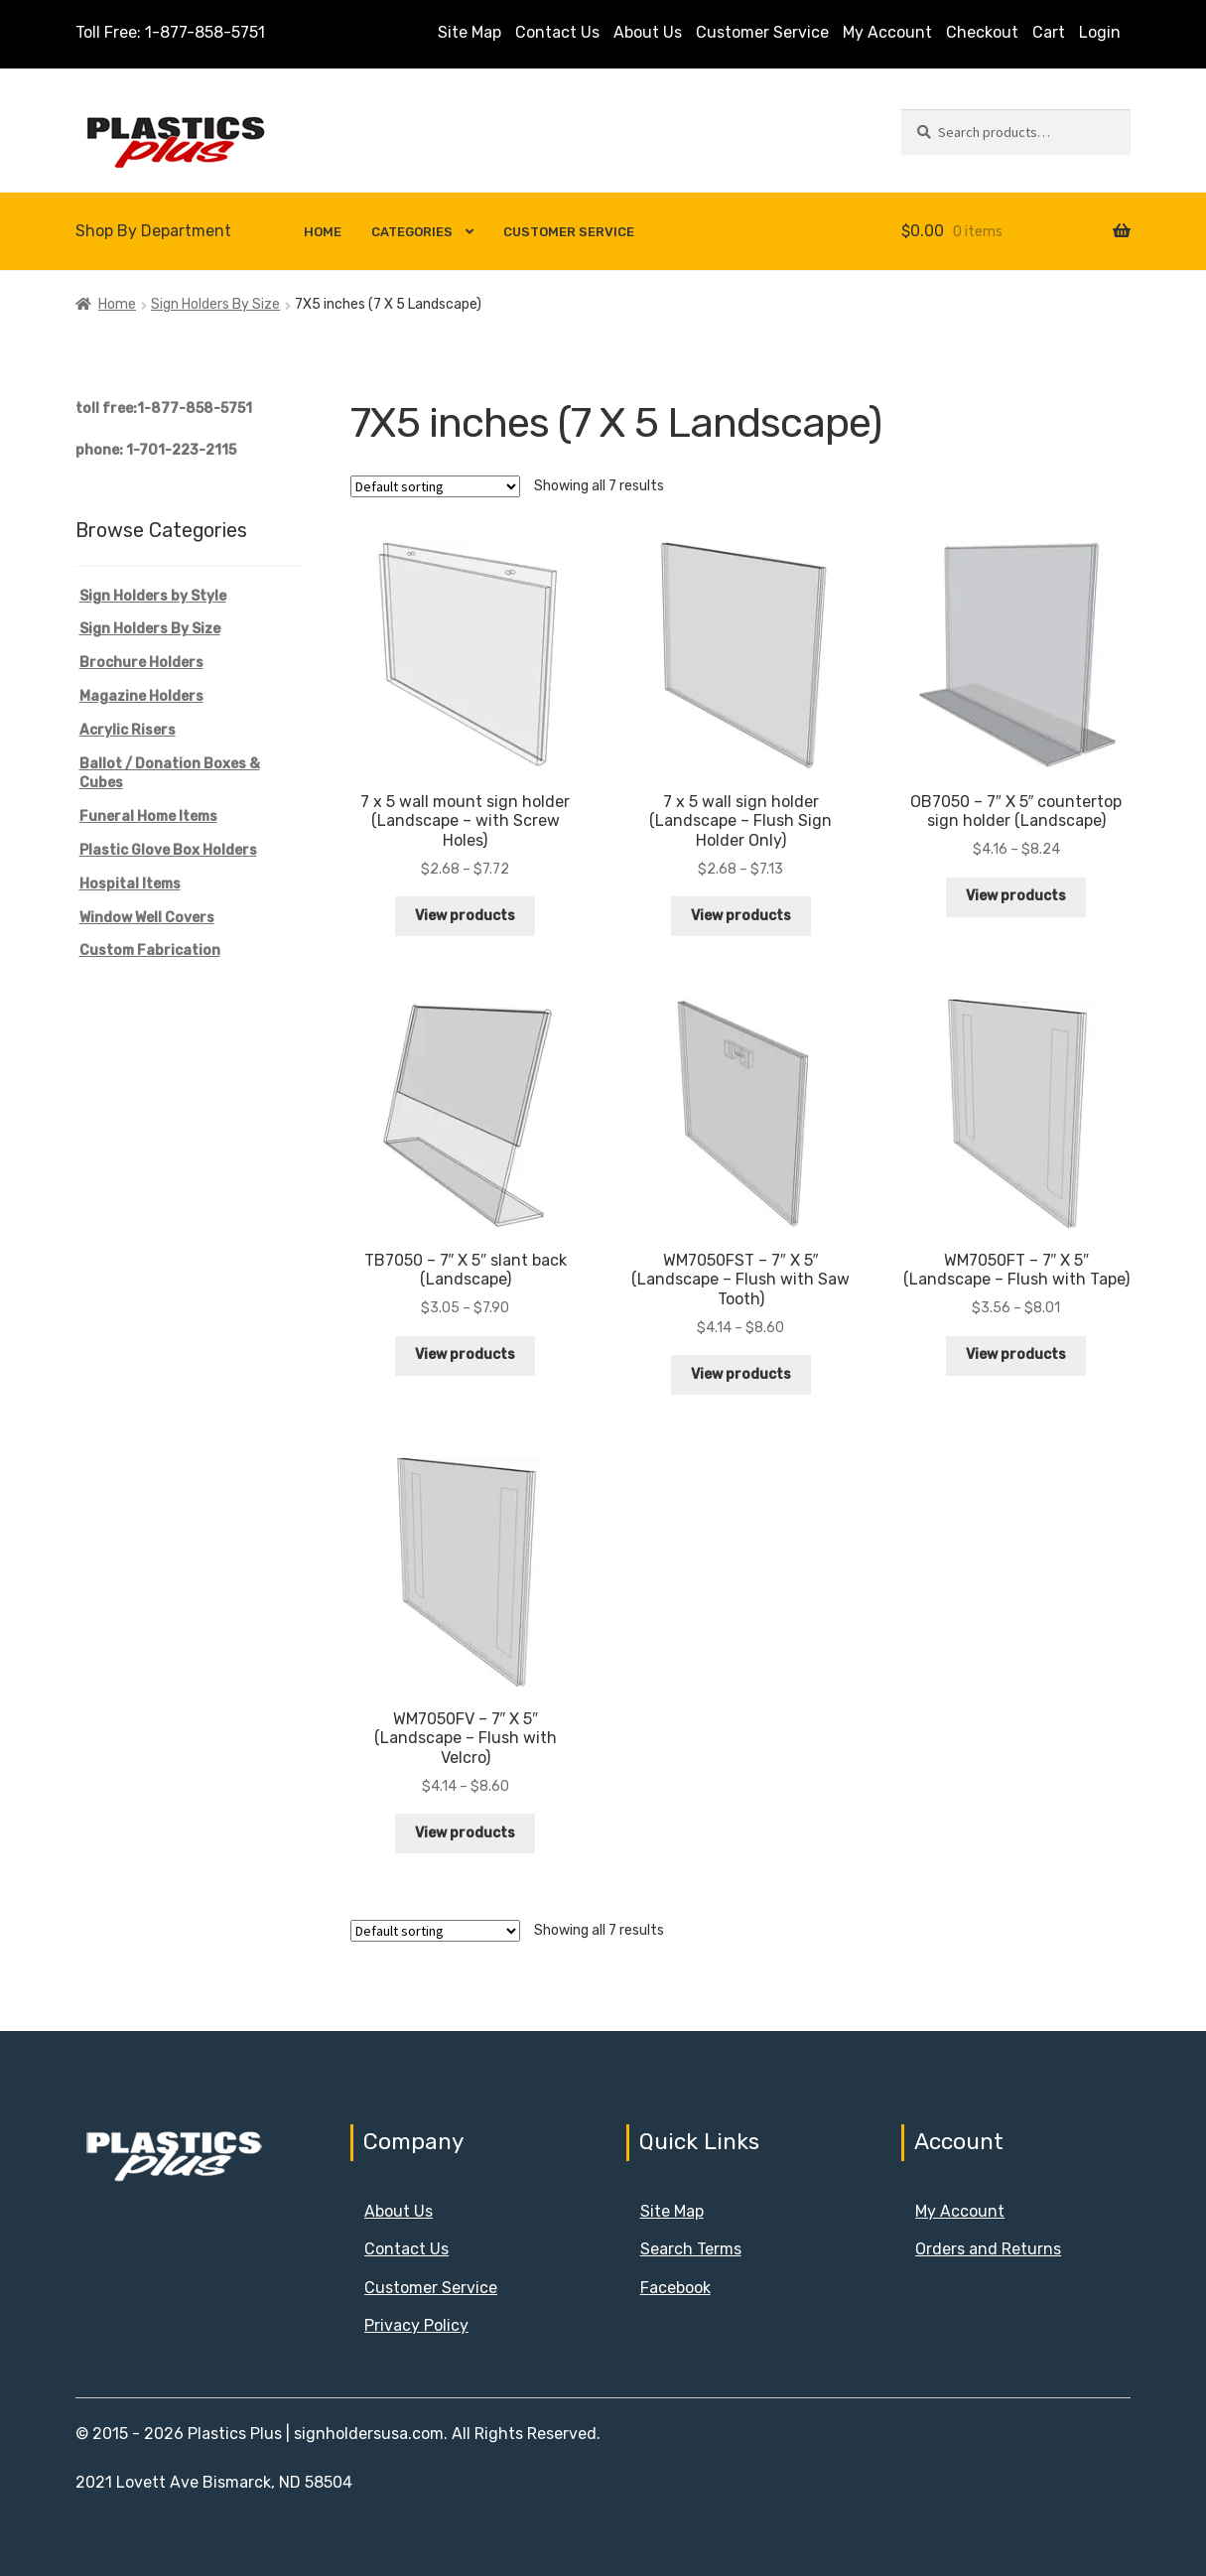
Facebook (675, 2287)
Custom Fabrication (149, 950)
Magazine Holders (141, 696)
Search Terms (690, 2248)
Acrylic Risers (127, 730)
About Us (647, 32)
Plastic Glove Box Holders (168, 850)
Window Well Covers (146, 917)
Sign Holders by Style (152, 596)
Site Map (469, 32)
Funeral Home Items (148, 816)
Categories (412, 231)
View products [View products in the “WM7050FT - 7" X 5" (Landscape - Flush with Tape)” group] (1016, 1354)
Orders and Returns (988, 2248)
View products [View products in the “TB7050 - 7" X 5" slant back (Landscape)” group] (465, 1354)
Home (322, 231)
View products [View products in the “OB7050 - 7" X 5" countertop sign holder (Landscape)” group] (1016, 895)
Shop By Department (153, 230)
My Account (887, 32)
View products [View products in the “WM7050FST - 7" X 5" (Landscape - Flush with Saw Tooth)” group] (741, 1374)
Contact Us (557, 32)
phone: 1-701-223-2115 (155, 450)
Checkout (982, 32)
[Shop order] (435, 486)
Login (1100, 32)
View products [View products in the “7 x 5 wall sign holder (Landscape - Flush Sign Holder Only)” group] (741, 915)
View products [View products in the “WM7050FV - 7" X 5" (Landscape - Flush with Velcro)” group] (465, 1833)
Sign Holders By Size (215, 304)
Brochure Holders (141, 662)
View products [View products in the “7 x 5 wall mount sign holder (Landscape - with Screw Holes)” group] (465, 915)
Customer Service (762, 32)
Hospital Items (130, 884)
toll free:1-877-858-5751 (163, 408)
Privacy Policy (416, 2325)
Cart (1048, 32)
